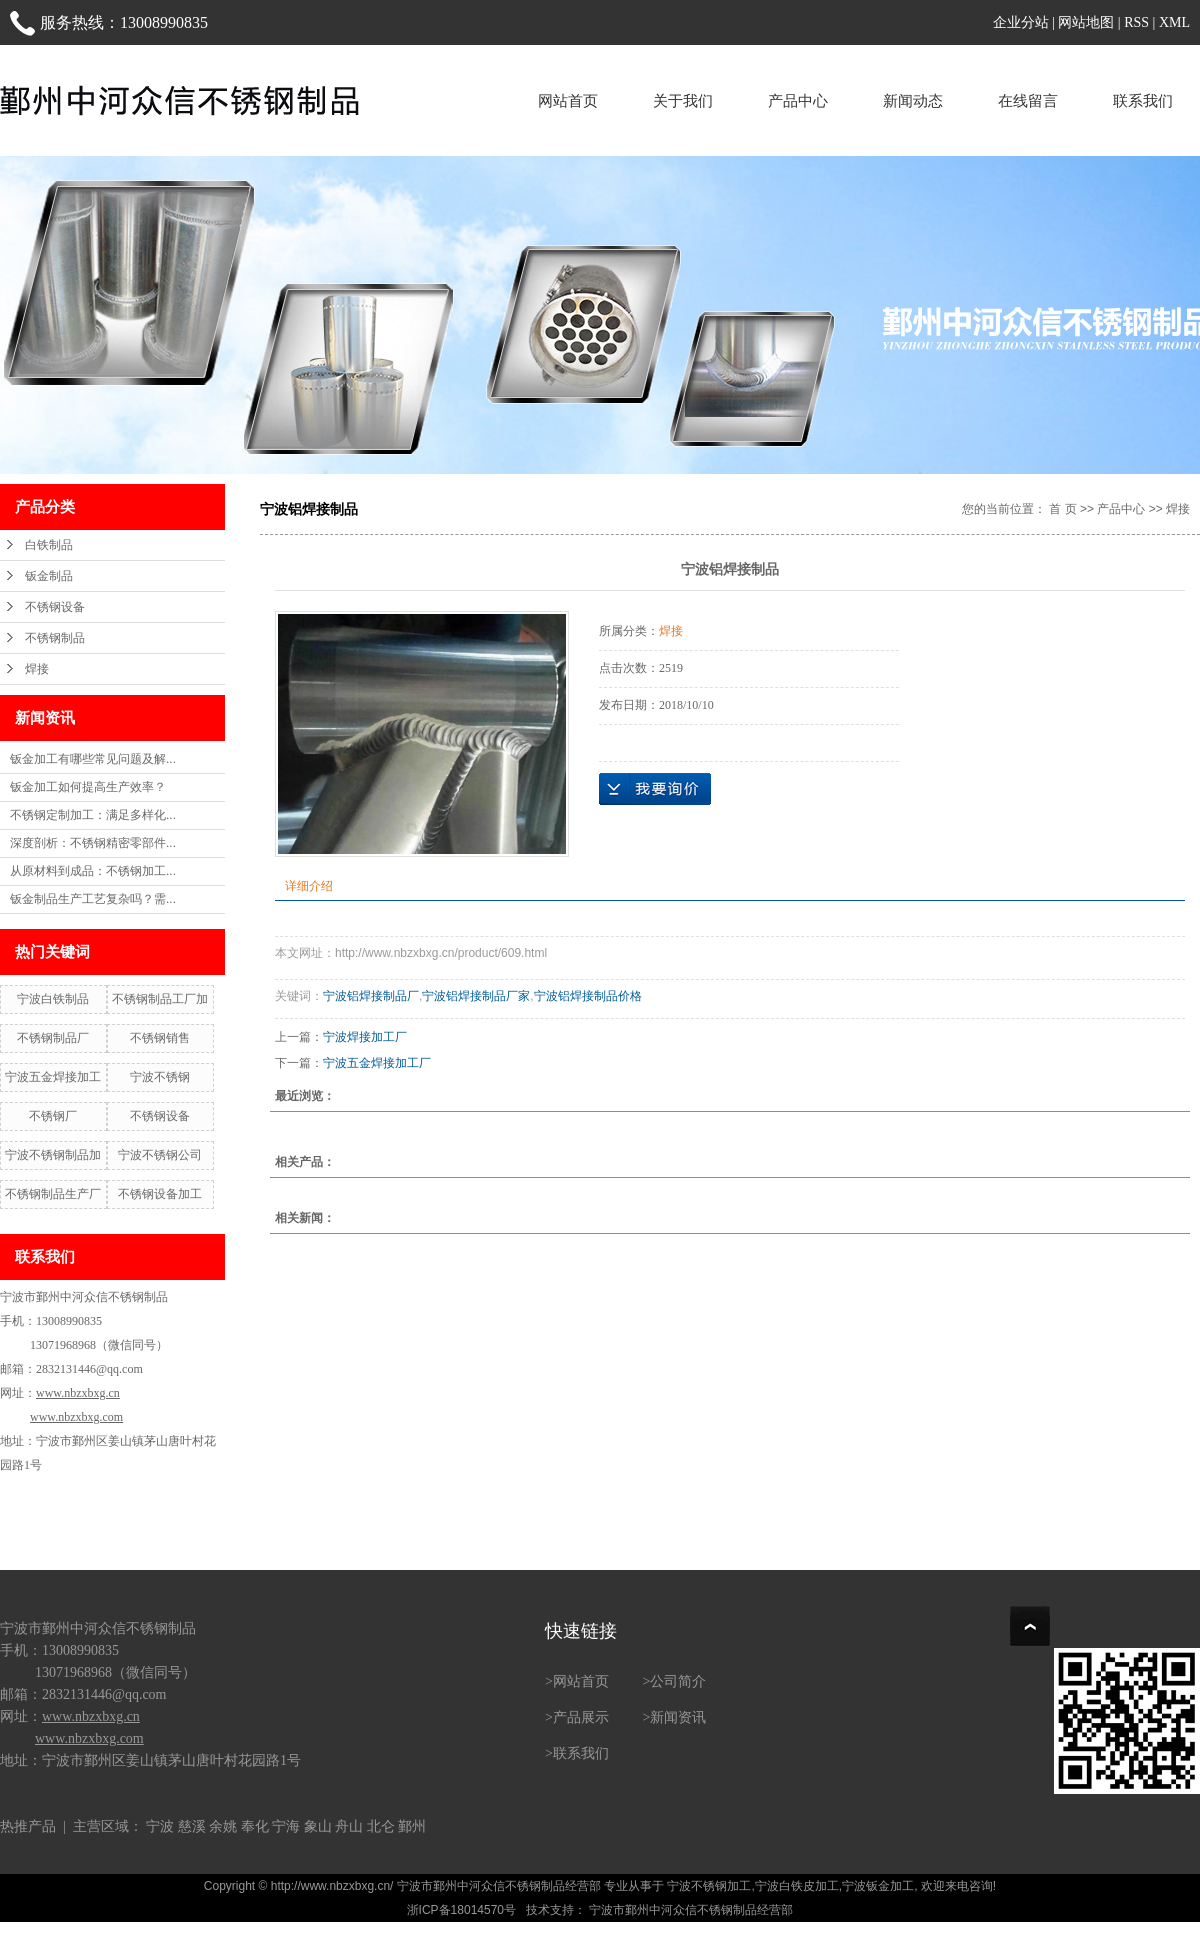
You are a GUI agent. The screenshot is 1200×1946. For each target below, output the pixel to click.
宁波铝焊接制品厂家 (476, 996)
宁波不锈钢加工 (709, 1886)
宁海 (286, 1826)
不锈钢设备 (55, 607)
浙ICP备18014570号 (461, 1910)
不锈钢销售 (160, 1038)
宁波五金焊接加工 (53, 1077)
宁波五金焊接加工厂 (377, 1063)
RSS (1136, 22)
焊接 (37, 669)
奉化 (255, 1826)
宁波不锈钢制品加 (53, 1155)
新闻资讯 (678, 1717)
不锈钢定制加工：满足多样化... (93, 815)
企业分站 (1021, 22)
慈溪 (192, 1826)
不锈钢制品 (55, 638)
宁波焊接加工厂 (365, 1037)
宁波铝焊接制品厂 (371, 996)
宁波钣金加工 (878, 1886)
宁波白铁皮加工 (797, 1886)
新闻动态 (913, 100)
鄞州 (412, 1826)
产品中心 (798, 100)
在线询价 (655, 789)
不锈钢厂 (53, 1116)
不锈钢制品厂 (53, 1038)
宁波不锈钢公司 (160, 1155)
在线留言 (1028, 100)
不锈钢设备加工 (160, 1194)
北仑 (381, 1826)
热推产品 (28, 1826)
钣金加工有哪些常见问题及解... (93, 759)
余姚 (223, 1826)
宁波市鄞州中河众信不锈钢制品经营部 (689, 1910)
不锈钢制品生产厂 (53, 1194)
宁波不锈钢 (160, 1077)
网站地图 (1086, 22)
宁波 (160, 1826)
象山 (318, 1826)
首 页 (1062, 509)
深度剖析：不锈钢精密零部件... (93, 843)
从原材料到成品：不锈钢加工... (93, 871)
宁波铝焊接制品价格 (588, 996)
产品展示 (581, 1717)
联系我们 (1143, 100)
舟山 (349, 1826)
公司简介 (678, 1681)
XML (1174, 22)
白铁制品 (49, 545)
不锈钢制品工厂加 (160, 999)
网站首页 (568, 100)
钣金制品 (49, 576)
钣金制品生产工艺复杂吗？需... (93, 899)
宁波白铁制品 (53, 999)
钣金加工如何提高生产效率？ (88, 787)
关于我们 (683, 100)
